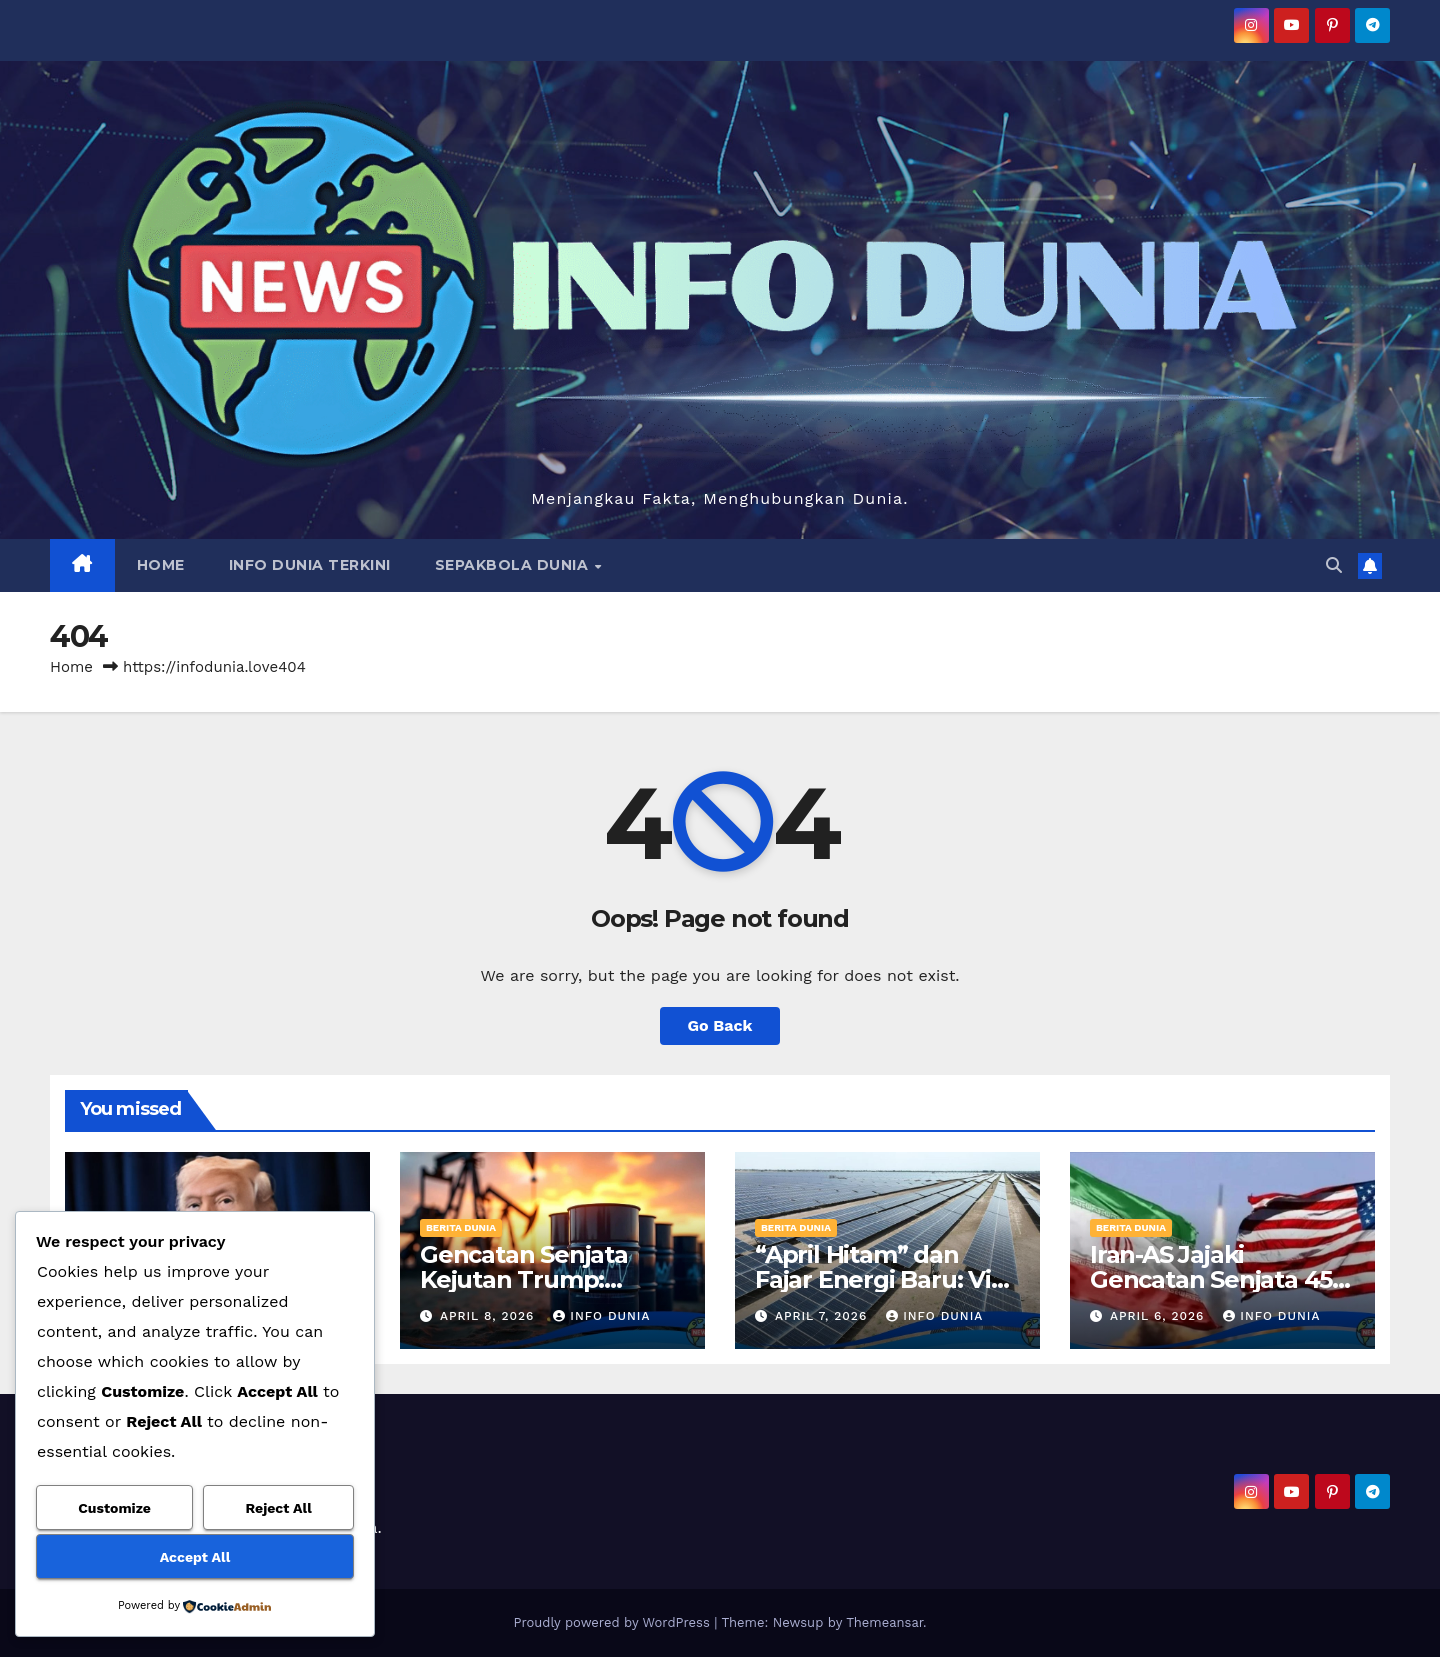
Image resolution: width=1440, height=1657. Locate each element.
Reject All (279, 1508)
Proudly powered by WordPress (613, 1622)
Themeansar (884, 1622)
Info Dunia (601, 1316)
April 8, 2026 (489, 1316)
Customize (114, 1508)
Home (71, 667)
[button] (1334, 565)
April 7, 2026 (823, 1316)
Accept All (195, 1557)
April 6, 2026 (1159, 1316)
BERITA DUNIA (461, 1227)
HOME (161, 565)
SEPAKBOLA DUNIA (514, 565)
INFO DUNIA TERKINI (310, 565)
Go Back (720, 1025)
